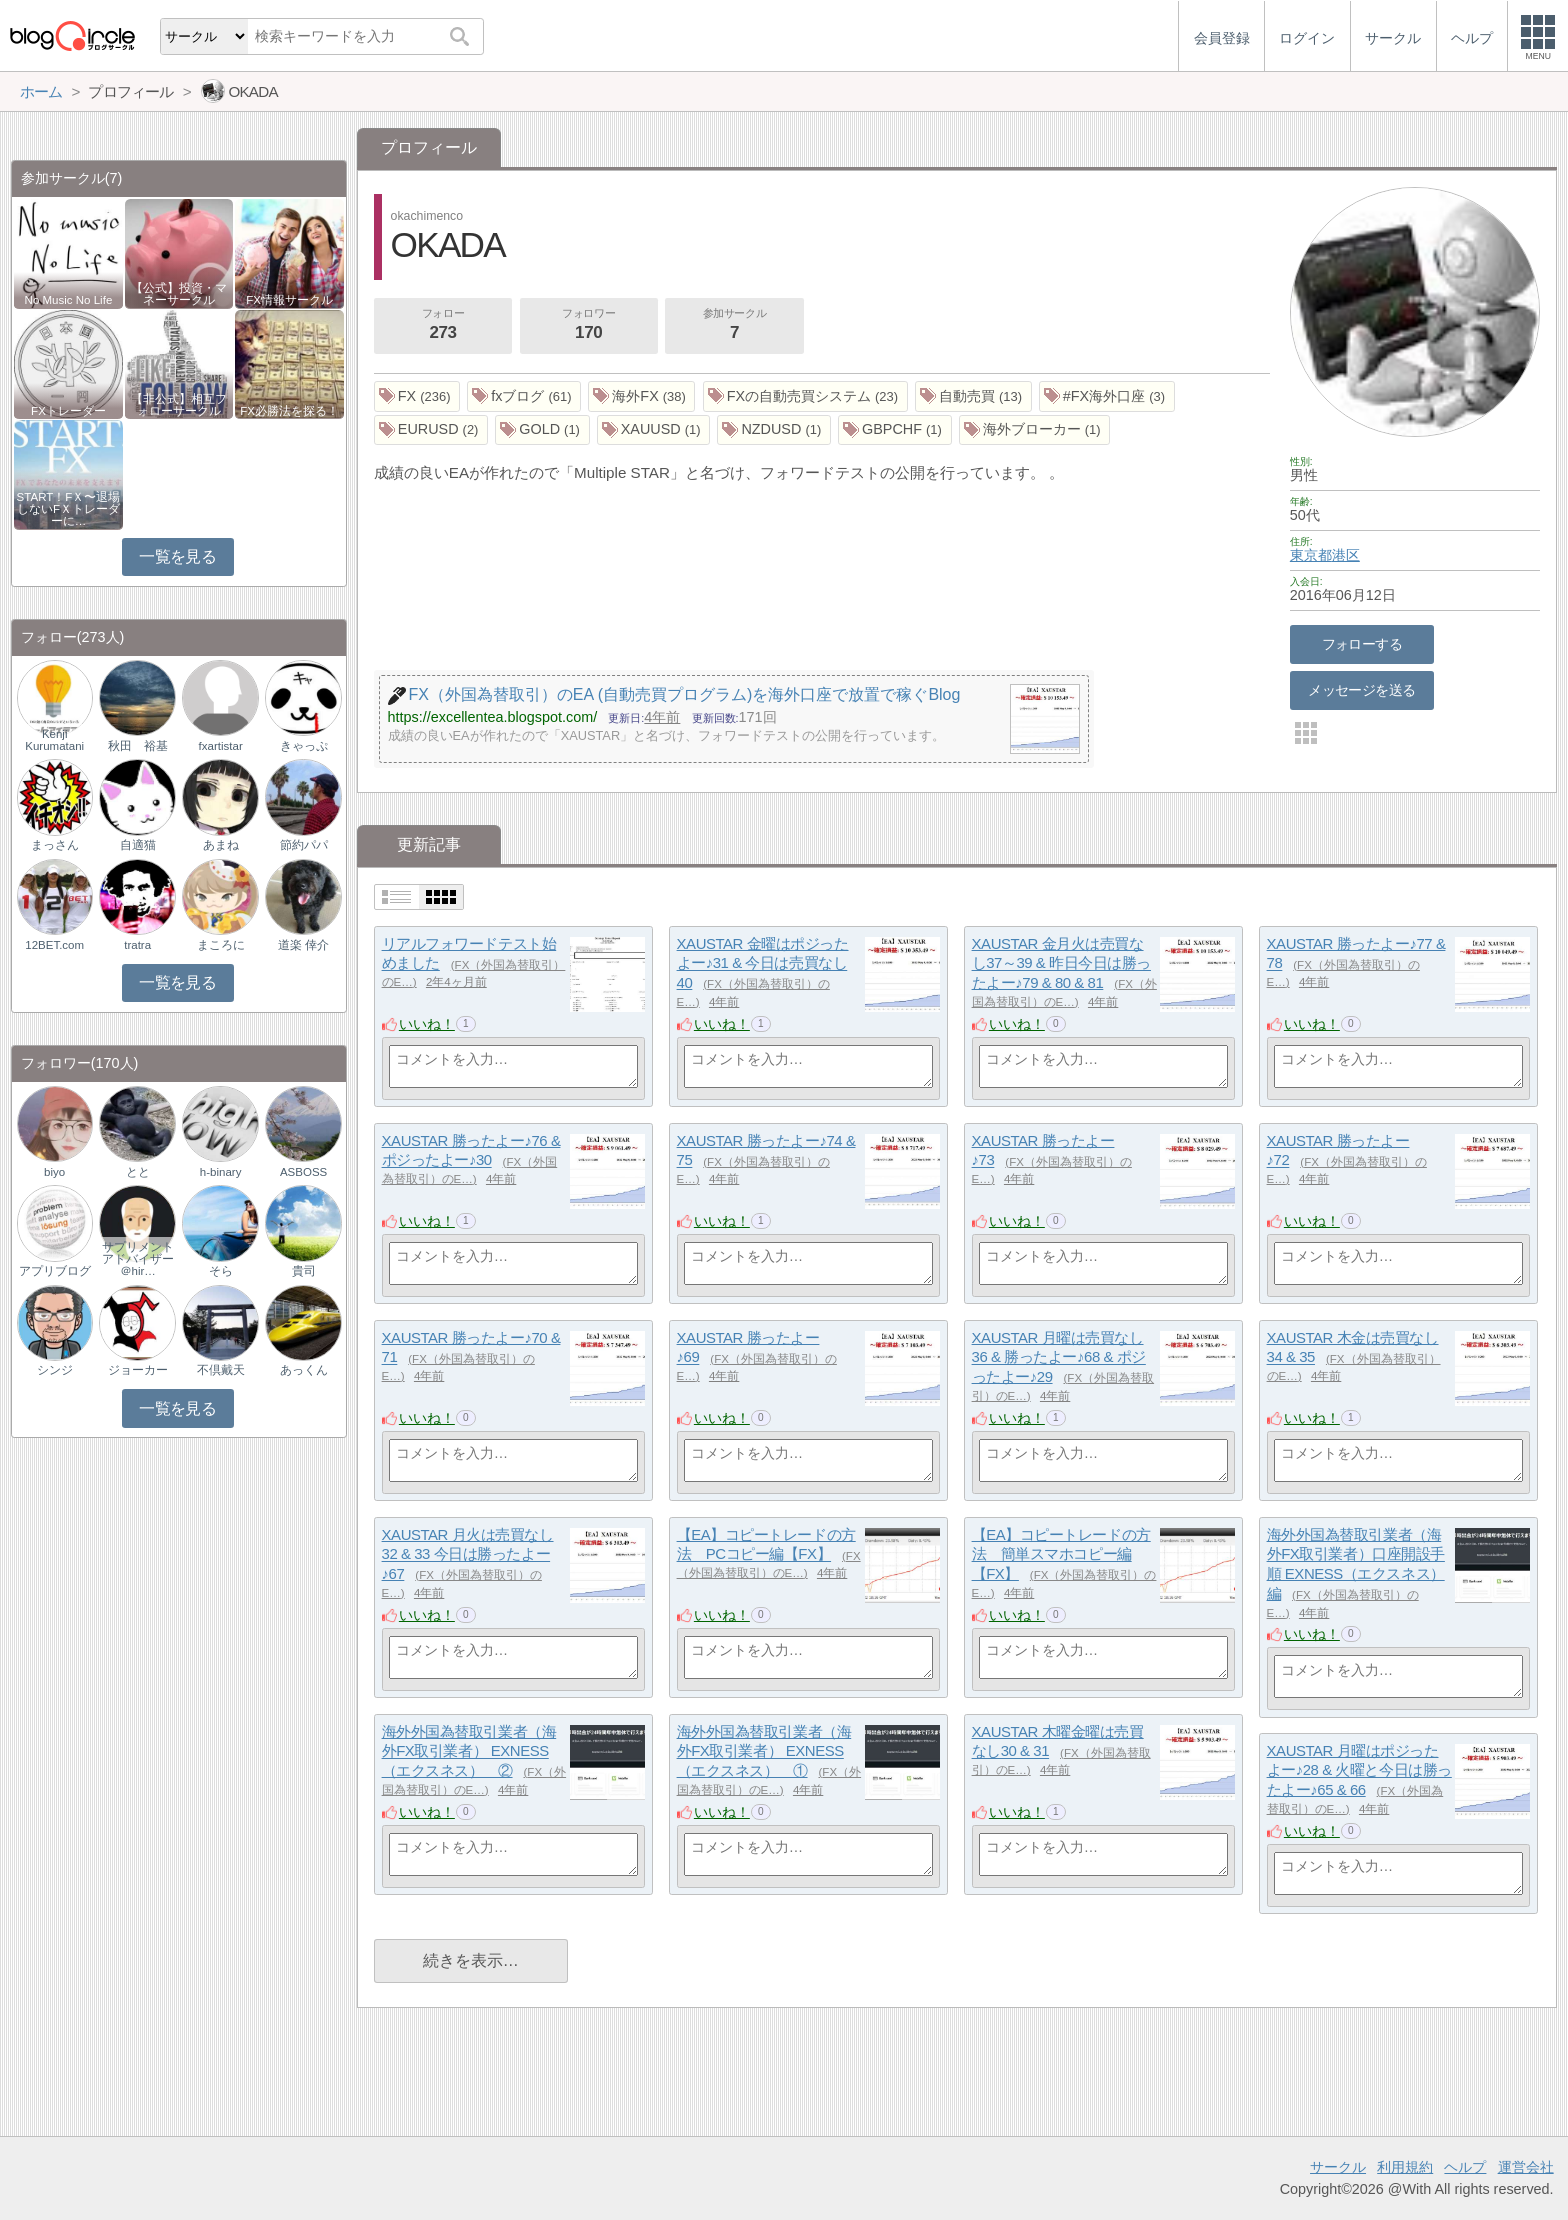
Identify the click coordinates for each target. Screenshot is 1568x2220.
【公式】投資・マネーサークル (179, 294)
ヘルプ (1465, 2167)
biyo (54, 1172)
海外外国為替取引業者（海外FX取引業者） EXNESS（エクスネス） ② (469, 1751)
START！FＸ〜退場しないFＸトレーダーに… (69, 509)
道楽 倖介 (303, 945)
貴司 (304, 1271)
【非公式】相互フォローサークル (179, 405)
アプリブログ (55, 1271)
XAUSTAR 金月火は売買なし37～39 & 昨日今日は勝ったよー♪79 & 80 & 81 (1061, 963)
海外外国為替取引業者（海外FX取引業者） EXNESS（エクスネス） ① (764, 1751)
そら (221, 1271)
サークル (1338, 2167)
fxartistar (221, 746)
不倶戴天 (221, 1370)
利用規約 (1405, 2167)
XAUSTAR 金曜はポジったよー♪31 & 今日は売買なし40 (763, 963)
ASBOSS (303, 1172)
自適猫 (138, 845)
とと (138, 1172)
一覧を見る (177, 556)
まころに (221, 945)
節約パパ (304, 845)
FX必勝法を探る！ (289, 411)
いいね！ (427, 1024)
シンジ (55, 1370)
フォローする (1362, 644)
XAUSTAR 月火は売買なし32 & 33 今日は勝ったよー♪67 (468, 1554)
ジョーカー (138, 1370)
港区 (1346, 555)
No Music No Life (69, 300)
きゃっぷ (304, 746)
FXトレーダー (68, 411)
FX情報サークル (289, 300)
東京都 (1311, 555)
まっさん (55, 845)
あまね (221, 845)
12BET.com (54, 945)
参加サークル (735, 326)
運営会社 (1526, 2167)
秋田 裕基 (138, 746)
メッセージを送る (1361, 690)
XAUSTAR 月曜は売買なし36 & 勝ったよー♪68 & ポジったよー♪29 (1059, 1357)
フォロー (443, 326)
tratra (137, 945)
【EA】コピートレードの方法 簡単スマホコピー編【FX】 (1061, 1554)
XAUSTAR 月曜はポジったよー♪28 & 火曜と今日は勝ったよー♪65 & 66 (1359, 1770)
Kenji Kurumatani (54, 740)
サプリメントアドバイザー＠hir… (138, 1259)
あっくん (304, 1370)
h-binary (221, 1172)
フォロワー (589, 326)
